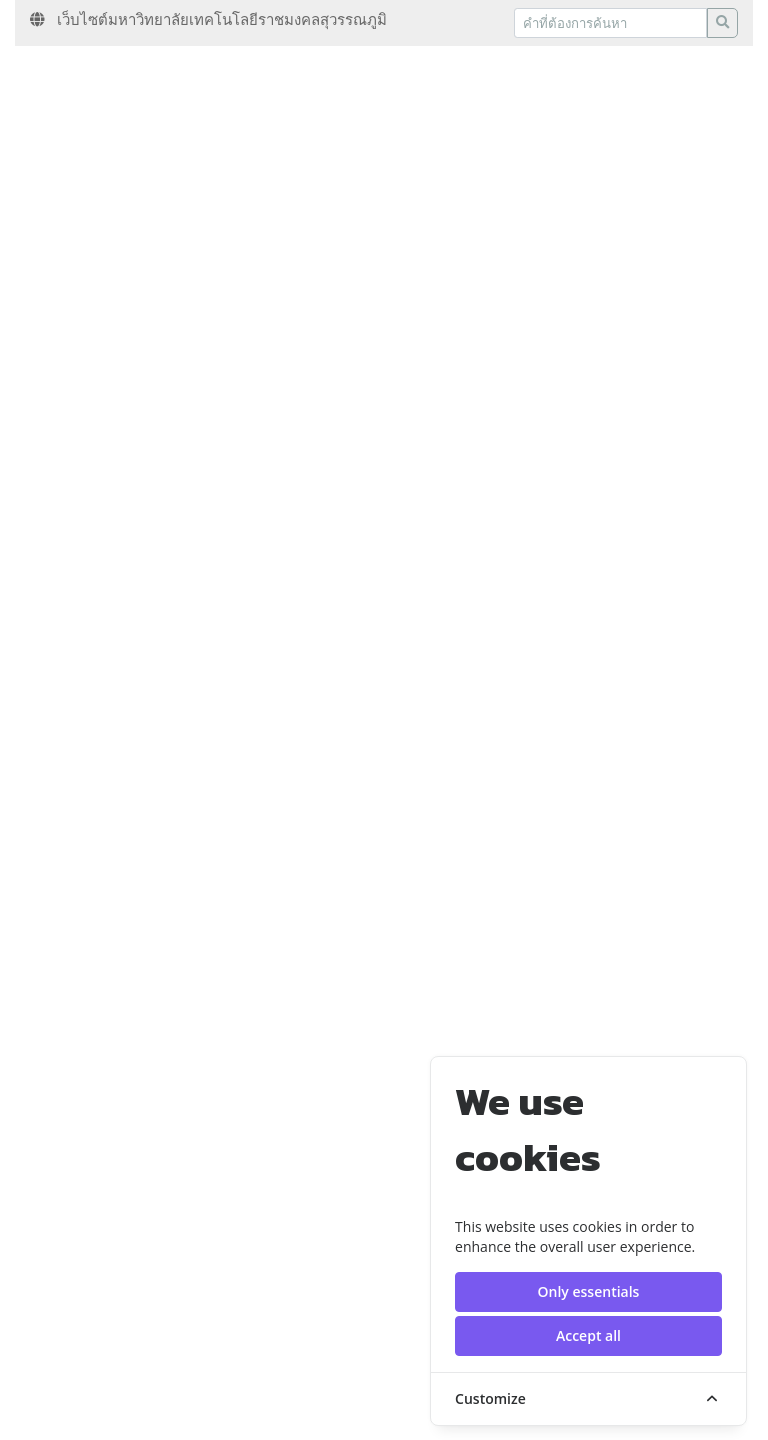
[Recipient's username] (610, 23)
